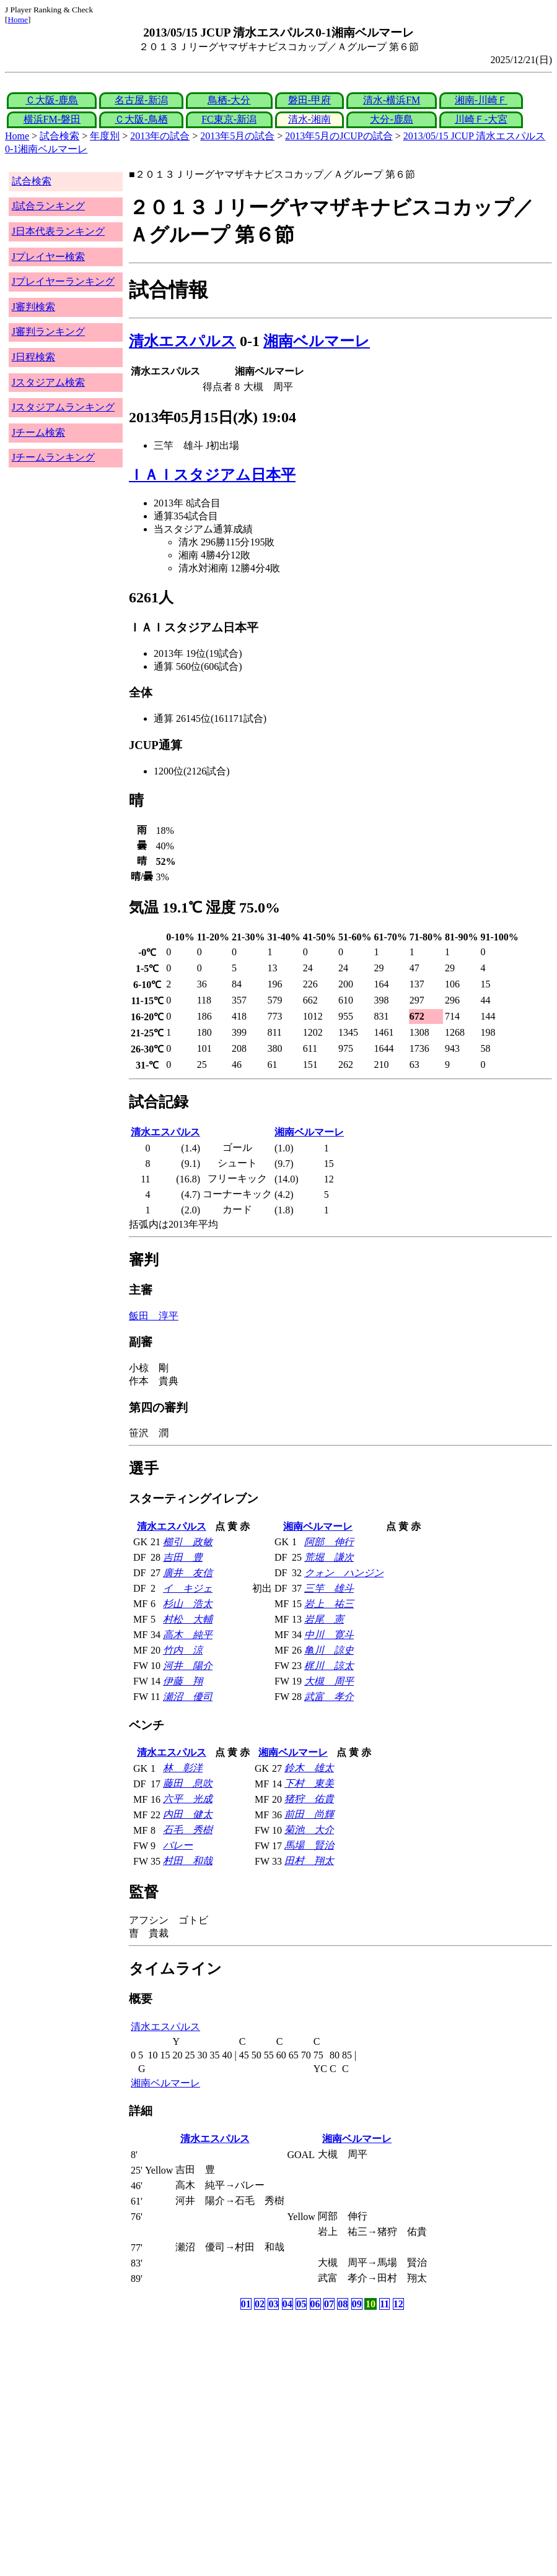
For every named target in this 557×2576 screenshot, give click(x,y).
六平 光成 (188, 1798)
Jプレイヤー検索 (48, 256)
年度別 (105, 136)
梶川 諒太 (329, 1665)
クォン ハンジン (344, 1573)
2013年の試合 (160, 136)
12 (398, 2304)
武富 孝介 (329, 1696)
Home (17, 19)
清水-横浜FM (391, 100)
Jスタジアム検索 (48, 382)
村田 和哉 (188, 1860)
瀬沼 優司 (188, 1696)
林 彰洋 (183, 1768)
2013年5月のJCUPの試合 (338, 136)
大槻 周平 (329, 1681)
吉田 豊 (183, 1557)
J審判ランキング (48, 331)
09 (357, 2304)
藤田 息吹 (188, 1783)
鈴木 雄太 (309, 1768)
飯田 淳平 (153, 1316)
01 (246, 2304)
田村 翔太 (309, 1860)
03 (273, 2304)
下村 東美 (309, 1783)
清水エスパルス (182, 341)
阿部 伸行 (329, 1542)
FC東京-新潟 (229, 119)
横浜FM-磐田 (52, 119)
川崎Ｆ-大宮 (481, 119)
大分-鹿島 (391, 119)
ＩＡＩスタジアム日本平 (212, 475)
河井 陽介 (188, 1665)
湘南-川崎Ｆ (481, 100)
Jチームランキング (53, 457)
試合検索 (59, 136)
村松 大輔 (188, 1619)
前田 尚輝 (309, 1814)
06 (315, 2304)
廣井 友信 (188, 1573)
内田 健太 (188, 1814)
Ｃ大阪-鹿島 (51, 100)
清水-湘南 (309, 119)
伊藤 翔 (183, 1681)
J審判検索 (33, 306)
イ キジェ (188, 1588)
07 (329, 2304)
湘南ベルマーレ (316, 341)
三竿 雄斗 (329, 1588)
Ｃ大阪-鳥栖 (141, 119)
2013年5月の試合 (237, 136)
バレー (178, 1845)
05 (301, 2304)
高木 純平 (188, 1634)
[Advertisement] (219, 2410)
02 (260, 2304)
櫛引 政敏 (188, 1542)
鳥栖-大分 (229, 100)
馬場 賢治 (309, 1845)
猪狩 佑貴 (309, 1798)
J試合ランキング (48, 206)
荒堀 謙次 (329, 1557)
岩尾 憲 (324, 1619)
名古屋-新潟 (141, 100)
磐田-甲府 (309, 100)
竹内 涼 (183, 1650)
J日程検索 (33, 357)
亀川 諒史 (329, 1650)
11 (384, 2304)
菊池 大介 (309, 1829)
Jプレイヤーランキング (63, 281)
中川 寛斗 (329, 1634)
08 (343, 2304)
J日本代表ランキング (58, 231)
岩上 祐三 (329, 1603)
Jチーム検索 (38, 432)
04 (287, 2304)
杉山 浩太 (188, 1603)
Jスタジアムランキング (63, 407)
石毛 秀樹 (188, 1829)
